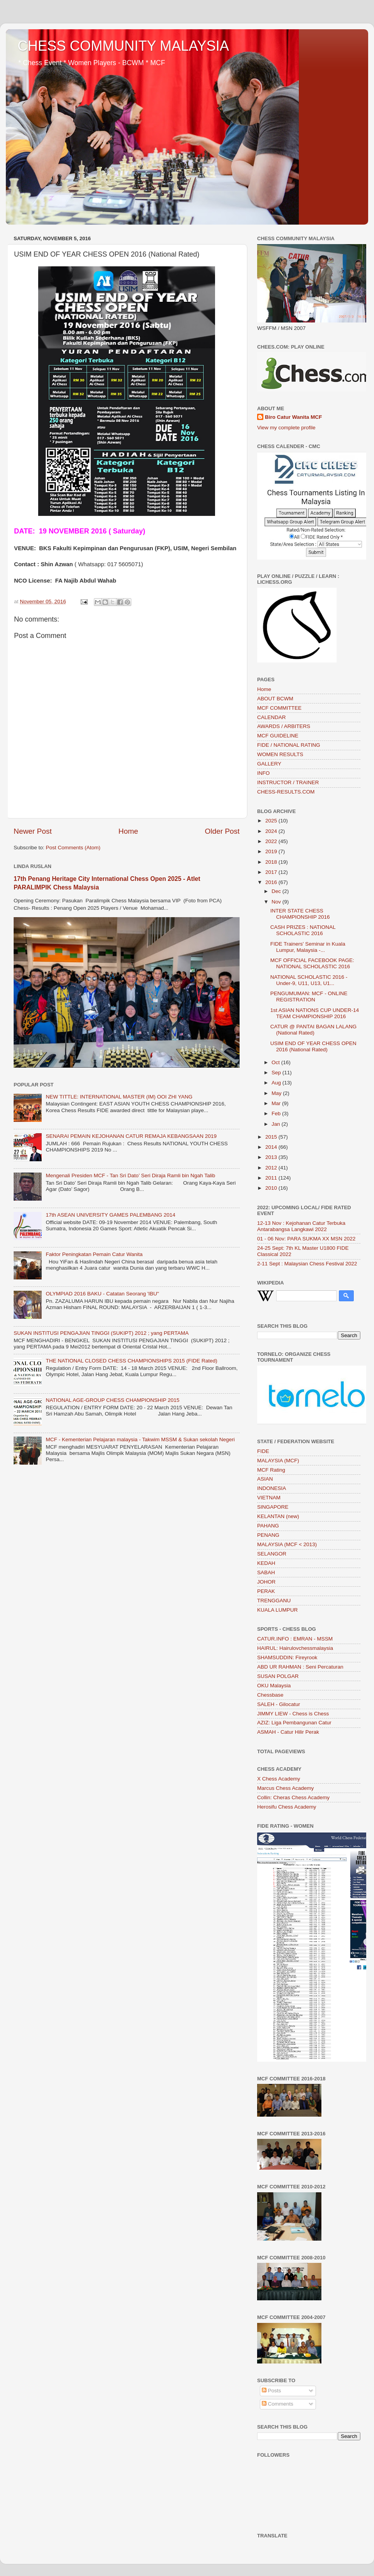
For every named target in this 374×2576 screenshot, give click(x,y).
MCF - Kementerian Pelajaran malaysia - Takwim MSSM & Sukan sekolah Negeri (140, 1439)
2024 (272, 831)
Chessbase (270, 1695)
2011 (272, 1178)
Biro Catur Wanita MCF (293, 417)
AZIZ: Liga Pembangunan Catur (294, 1723)
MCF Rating (271, 1470)
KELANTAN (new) (278, 1516)
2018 (272, 862)
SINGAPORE (272, 1507)
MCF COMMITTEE (279, 708)
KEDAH (266, 1563)
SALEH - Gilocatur (278, 1704)
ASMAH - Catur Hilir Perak (288, 1732)
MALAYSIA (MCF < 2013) (287, 1544)
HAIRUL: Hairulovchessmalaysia (295, 1648)
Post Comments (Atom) (73, 847)
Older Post (222, 831)
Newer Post (33, 831)
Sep (277, 1072)
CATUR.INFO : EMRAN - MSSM (295, 1639)
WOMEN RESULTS (280, 754)
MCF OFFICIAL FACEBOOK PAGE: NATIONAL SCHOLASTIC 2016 (312, 963)
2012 (272, 1168)
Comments (277, 2404)
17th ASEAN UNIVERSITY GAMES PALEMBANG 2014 (110, 1215)
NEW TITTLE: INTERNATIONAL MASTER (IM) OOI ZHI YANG (119, 1097)
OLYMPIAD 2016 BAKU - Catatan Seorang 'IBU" (102, 1294)
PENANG (268, 1535)
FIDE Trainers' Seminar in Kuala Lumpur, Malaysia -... (307, 947)
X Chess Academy (278, 1779)
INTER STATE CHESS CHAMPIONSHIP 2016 (300, 914)
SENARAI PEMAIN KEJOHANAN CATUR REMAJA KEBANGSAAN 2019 (131, 1136)
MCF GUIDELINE (277, 736)
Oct (276, 1062)
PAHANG (268, 1526)
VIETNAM (268, 1498)
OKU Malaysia (274, 1685)
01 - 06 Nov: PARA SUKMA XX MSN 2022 (306, 1239)
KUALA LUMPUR (277, 1610)
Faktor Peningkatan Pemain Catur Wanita (94, 1254)
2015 (272, 1137)
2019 (272, 851)
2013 (272, 1157)
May (277, 1093)
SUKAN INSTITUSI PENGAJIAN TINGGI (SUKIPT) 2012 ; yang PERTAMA (101, 1333)
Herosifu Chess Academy (286, 1807)
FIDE (263, 1451)
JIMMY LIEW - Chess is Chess (293, 1714)
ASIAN (265, 1479)
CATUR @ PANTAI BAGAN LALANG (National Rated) (313, 1030)
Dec (277, 891)
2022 (272, 841)
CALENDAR (271, 717)
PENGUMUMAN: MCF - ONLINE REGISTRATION (309, 996)
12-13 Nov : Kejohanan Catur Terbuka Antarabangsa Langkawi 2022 (301, 1226)
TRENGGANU (274, 1600)
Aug (277, 1083)
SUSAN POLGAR (278, 1676)
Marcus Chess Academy (285, 1788)
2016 (272, 882)
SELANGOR (271, 1554)
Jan (277, 1124)
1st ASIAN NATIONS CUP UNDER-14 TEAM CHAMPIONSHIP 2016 (314, 1013)
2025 (272, 821)
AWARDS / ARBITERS (283, 726)
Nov (277, 902)
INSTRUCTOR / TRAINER (288, 782)
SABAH (266, 1572)
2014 (272, 1147)
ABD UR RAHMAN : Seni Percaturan (300, 1667)
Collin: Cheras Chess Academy (293, 1797)
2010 (272, 1188)
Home (128, 831)
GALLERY (269, 764)
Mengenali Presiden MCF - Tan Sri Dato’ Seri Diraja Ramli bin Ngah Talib (130, 1175)
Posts (271, 2391)
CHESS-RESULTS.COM (286, 792)
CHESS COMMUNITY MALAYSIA (123, 46)
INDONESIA (271, 1488)
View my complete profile (286, 428)
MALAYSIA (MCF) (278, 1460)
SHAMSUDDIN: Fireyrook (287, 1657)
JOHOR (266, 1582)
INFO (263, 773)
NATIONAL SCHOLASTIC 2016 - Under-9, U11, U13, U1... (309, 980)
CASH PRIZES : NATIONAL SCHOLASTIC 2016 (302, 930)
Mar (277, 1103)
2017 (272, 872)
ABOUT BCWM (275, 699)
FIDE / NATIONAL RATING (288, 745)
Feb (277, 1113)
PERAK (266, 1591)
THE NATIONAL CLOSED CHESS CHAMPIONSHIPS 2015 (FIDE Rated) (131, 1361)
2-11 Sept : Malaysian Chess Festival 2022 (307, 1264)
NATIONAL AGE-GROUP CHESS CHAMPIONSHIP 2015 (112, 1400)
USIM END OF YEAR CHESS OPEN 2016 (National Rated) (313, 1046)
